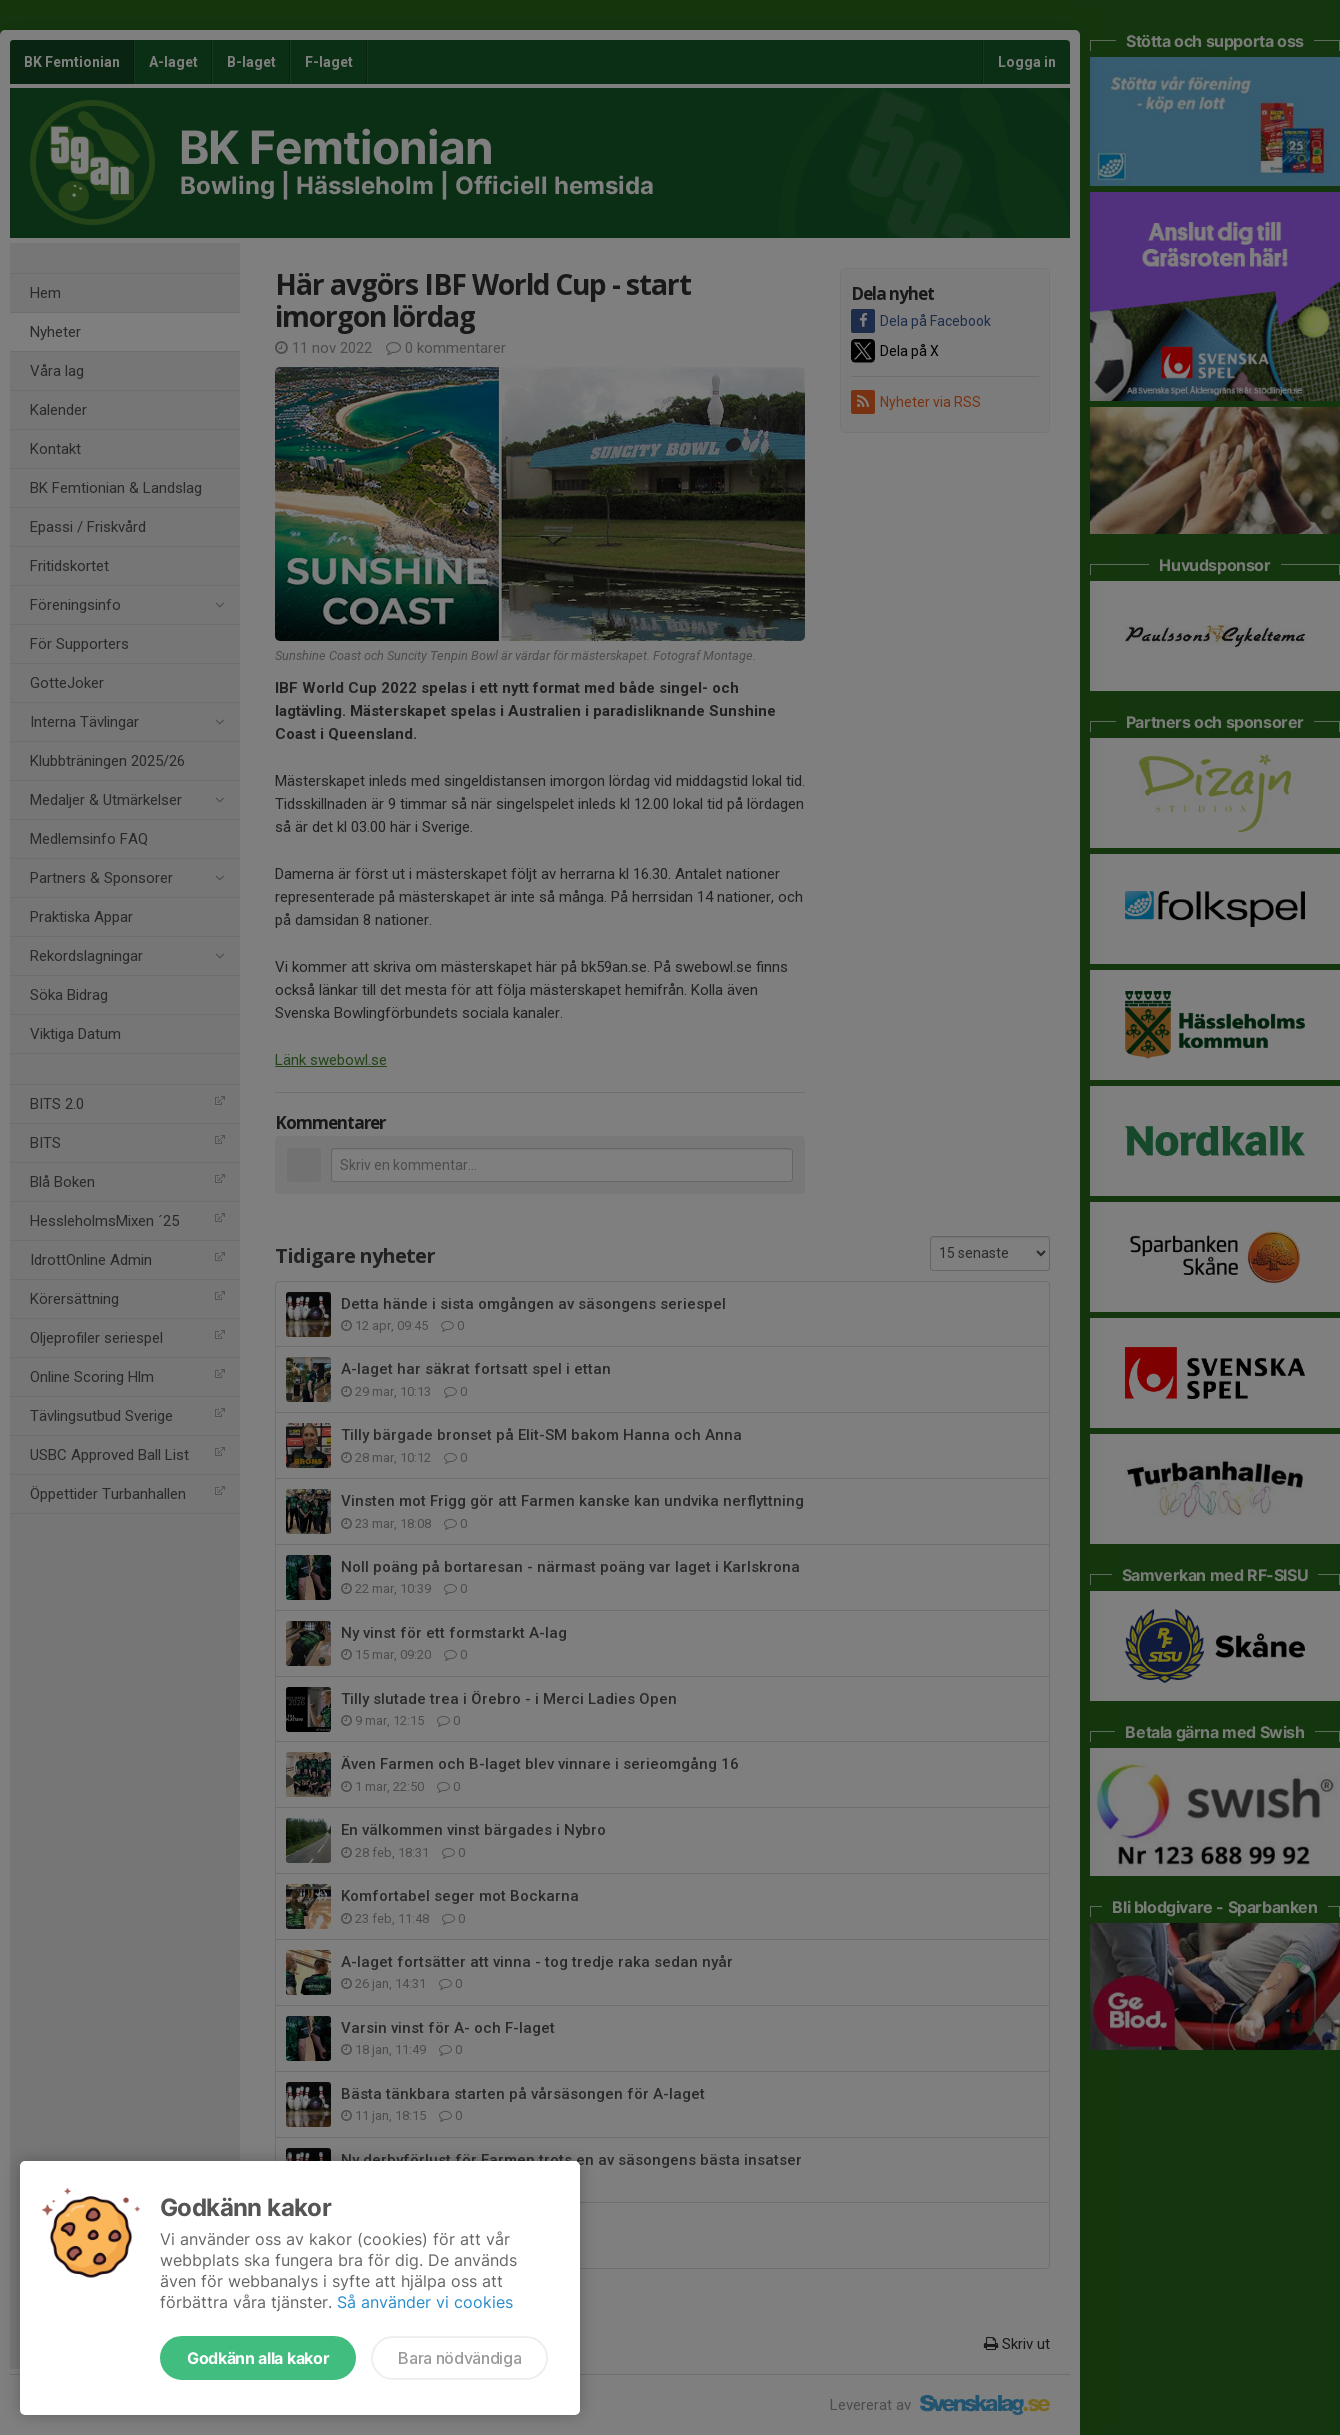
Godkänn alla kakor (258, 2358)
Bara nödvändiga (459, 2358)
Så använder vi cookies (425, 2302)
